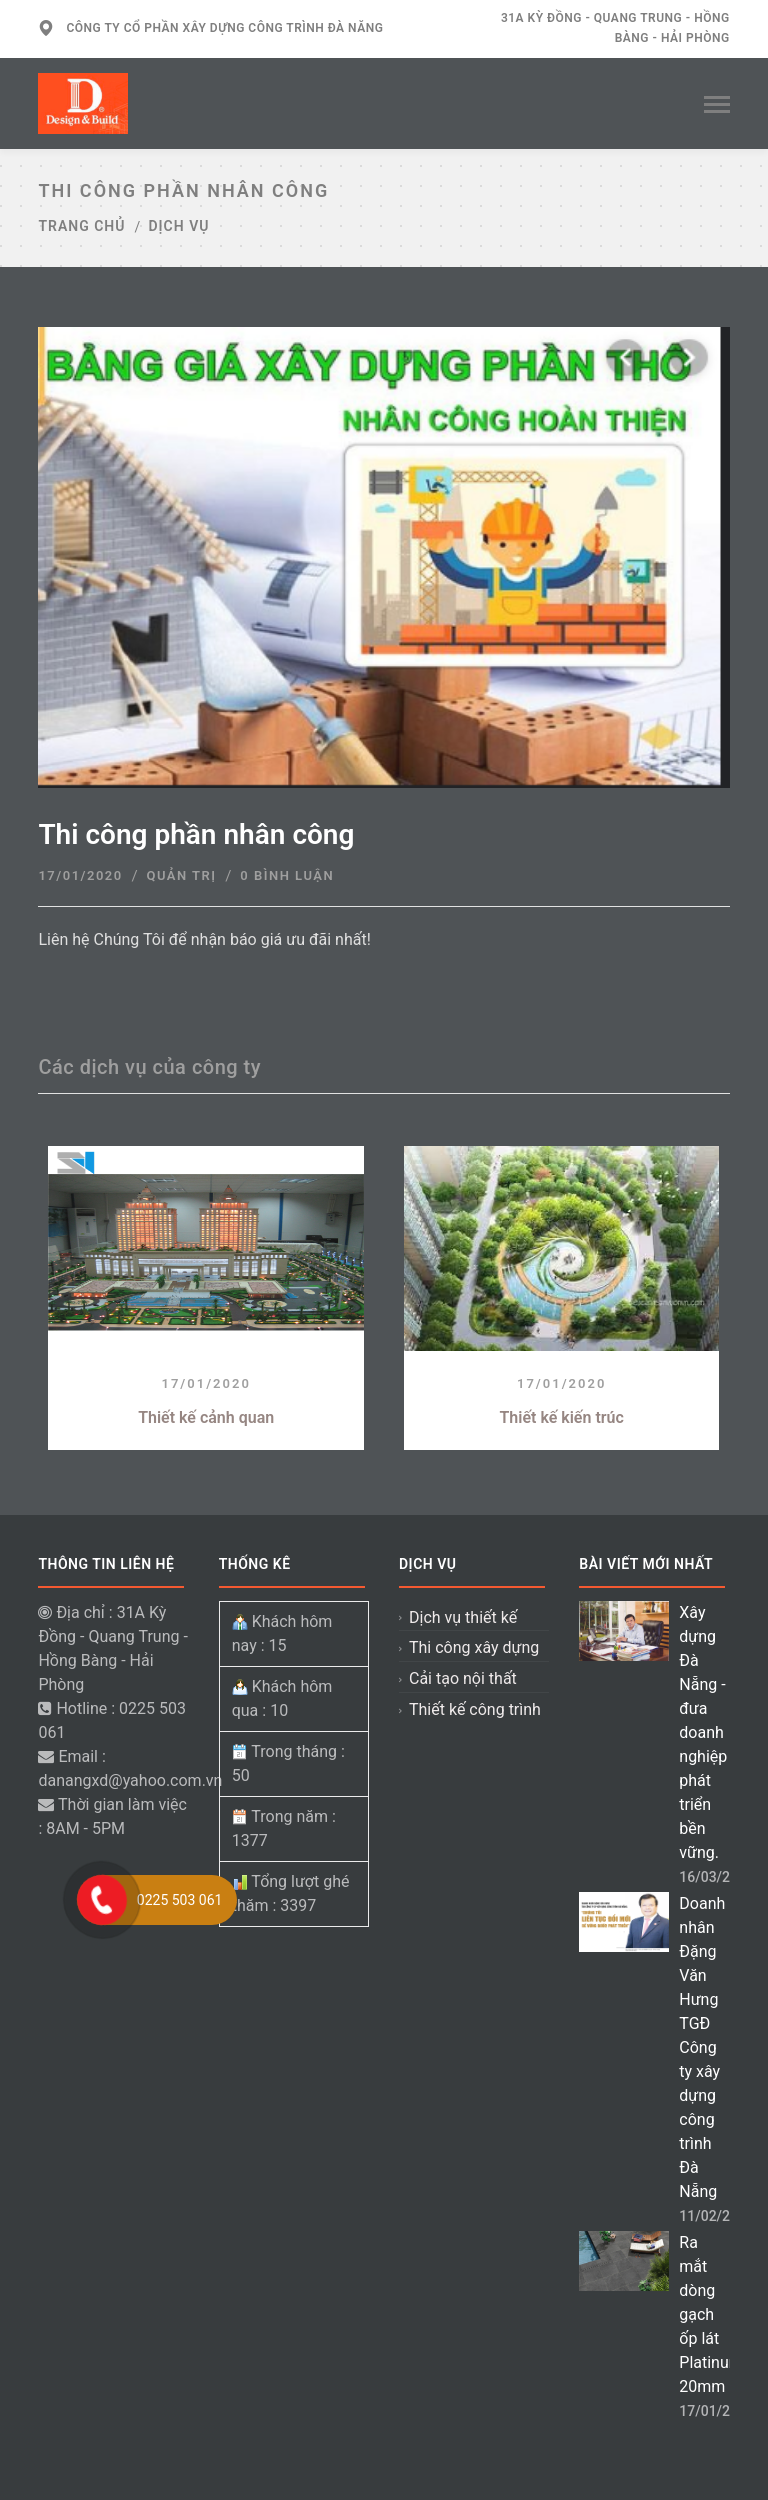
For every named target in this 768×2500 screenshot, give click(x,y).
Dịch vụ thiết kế (463, 1617)
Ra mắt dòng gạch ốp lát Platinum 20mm (711, 2314)
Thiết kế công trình (475, 1709)
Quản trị (181, 875)
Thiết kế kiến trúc (562, 1417)
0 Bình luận (287, 875)
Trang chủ (81, 226)
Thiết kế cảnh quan (206, 1417)
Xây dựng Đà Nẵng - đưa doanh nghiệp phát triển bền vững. (703, 1732)
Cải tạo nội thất (463, 1678)
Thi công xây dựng (474, 1647)
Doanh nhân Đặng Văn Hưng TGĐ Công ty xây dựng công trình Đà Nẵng (702, 2047)
